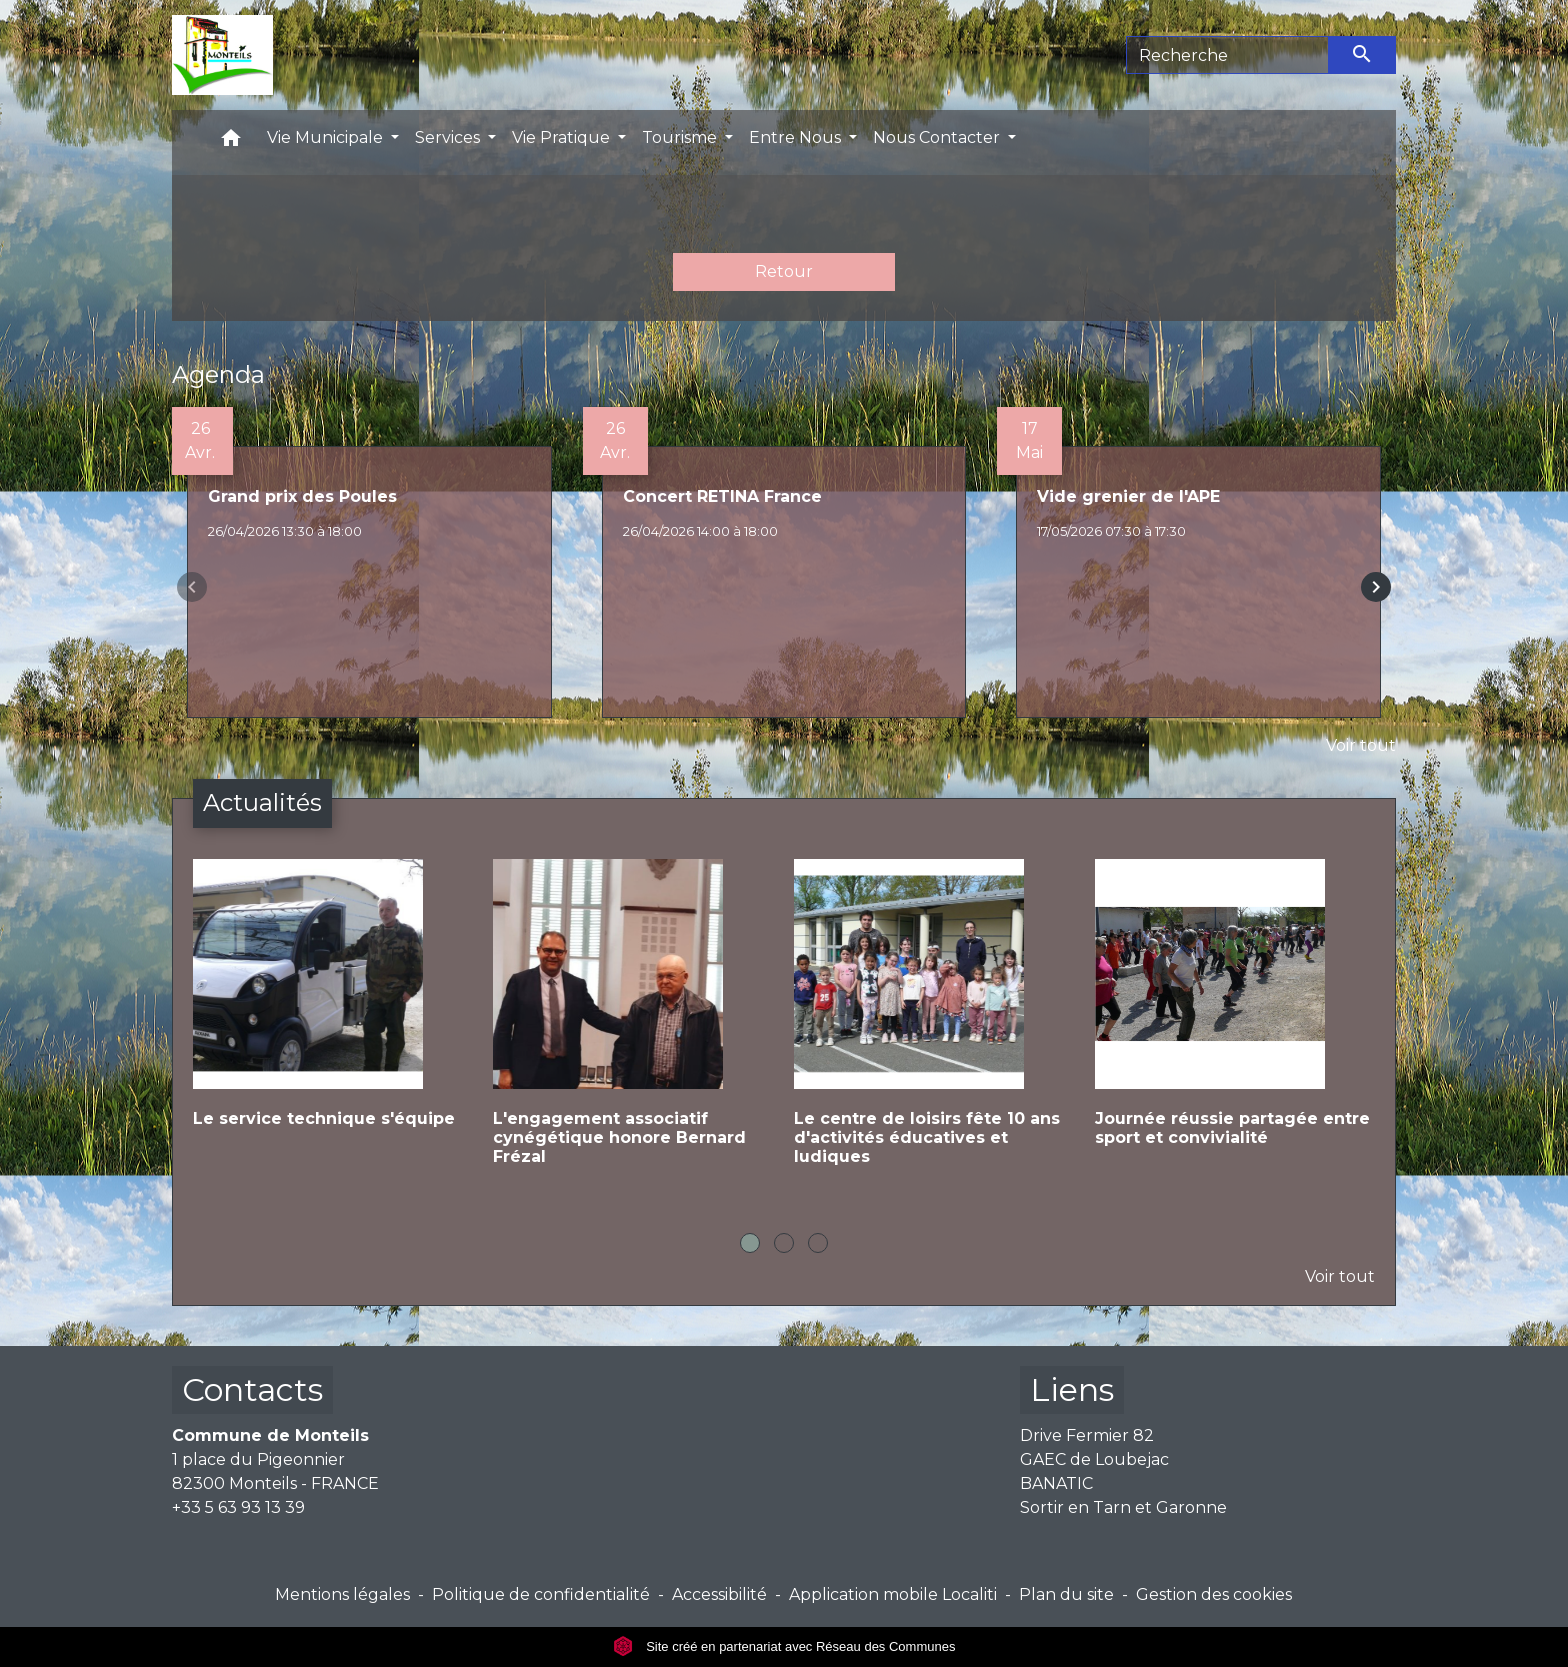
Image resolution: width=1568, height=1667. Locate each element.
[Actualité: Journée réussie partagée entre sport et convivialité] (1235, 1019)
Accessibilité (719, 1594)
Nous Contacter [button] (938, 137)
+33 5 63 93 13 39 (238, 1507)
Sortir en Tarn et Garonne (1123, 1507)
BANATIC (1056, 1483)
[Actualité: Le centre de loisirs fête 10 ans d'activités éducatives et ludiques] (934, 1029)
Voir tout (1361, 745)
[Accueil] (222, 55)
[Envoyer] (1363, 55)
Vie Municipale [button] (327, 137)
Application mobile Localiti (893, 1594)
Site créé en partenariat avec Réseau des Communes (784, 1646)
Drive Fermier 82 (1087, 1435)
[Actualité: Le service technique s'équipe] (333, 1009)
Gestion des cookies (1214, 1594)
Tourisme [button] (681, 137)
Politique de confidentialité (541, 1594)
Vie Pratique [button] (563, 137)
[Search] (1227, 55)
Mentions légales (342, 1594)
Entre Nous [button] (797, 137)
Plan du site (1066, 1594)
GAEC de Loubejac (1094, 1459)
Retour (784, 271)
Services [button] (449, 137)
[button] (231, 142)
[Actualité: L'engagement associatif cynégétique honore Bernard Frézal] (633, 1029)
